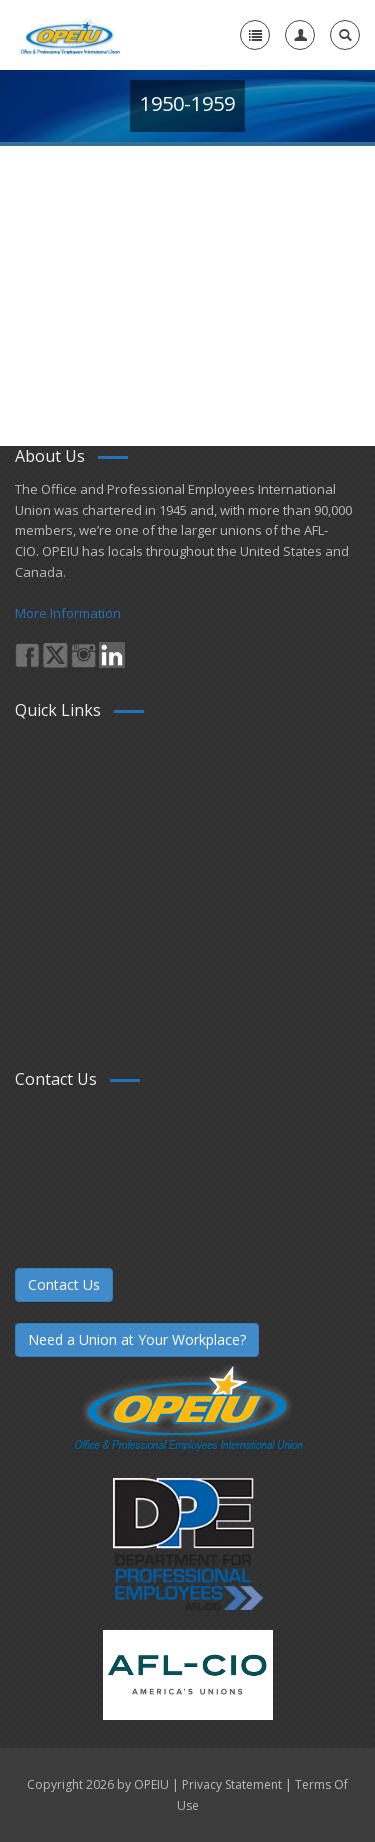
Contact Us (64, 1284)
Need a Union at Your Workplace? (137, 1339)
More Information (68, 613)
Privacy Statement (232, 1784)
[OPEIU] (69, 35)
